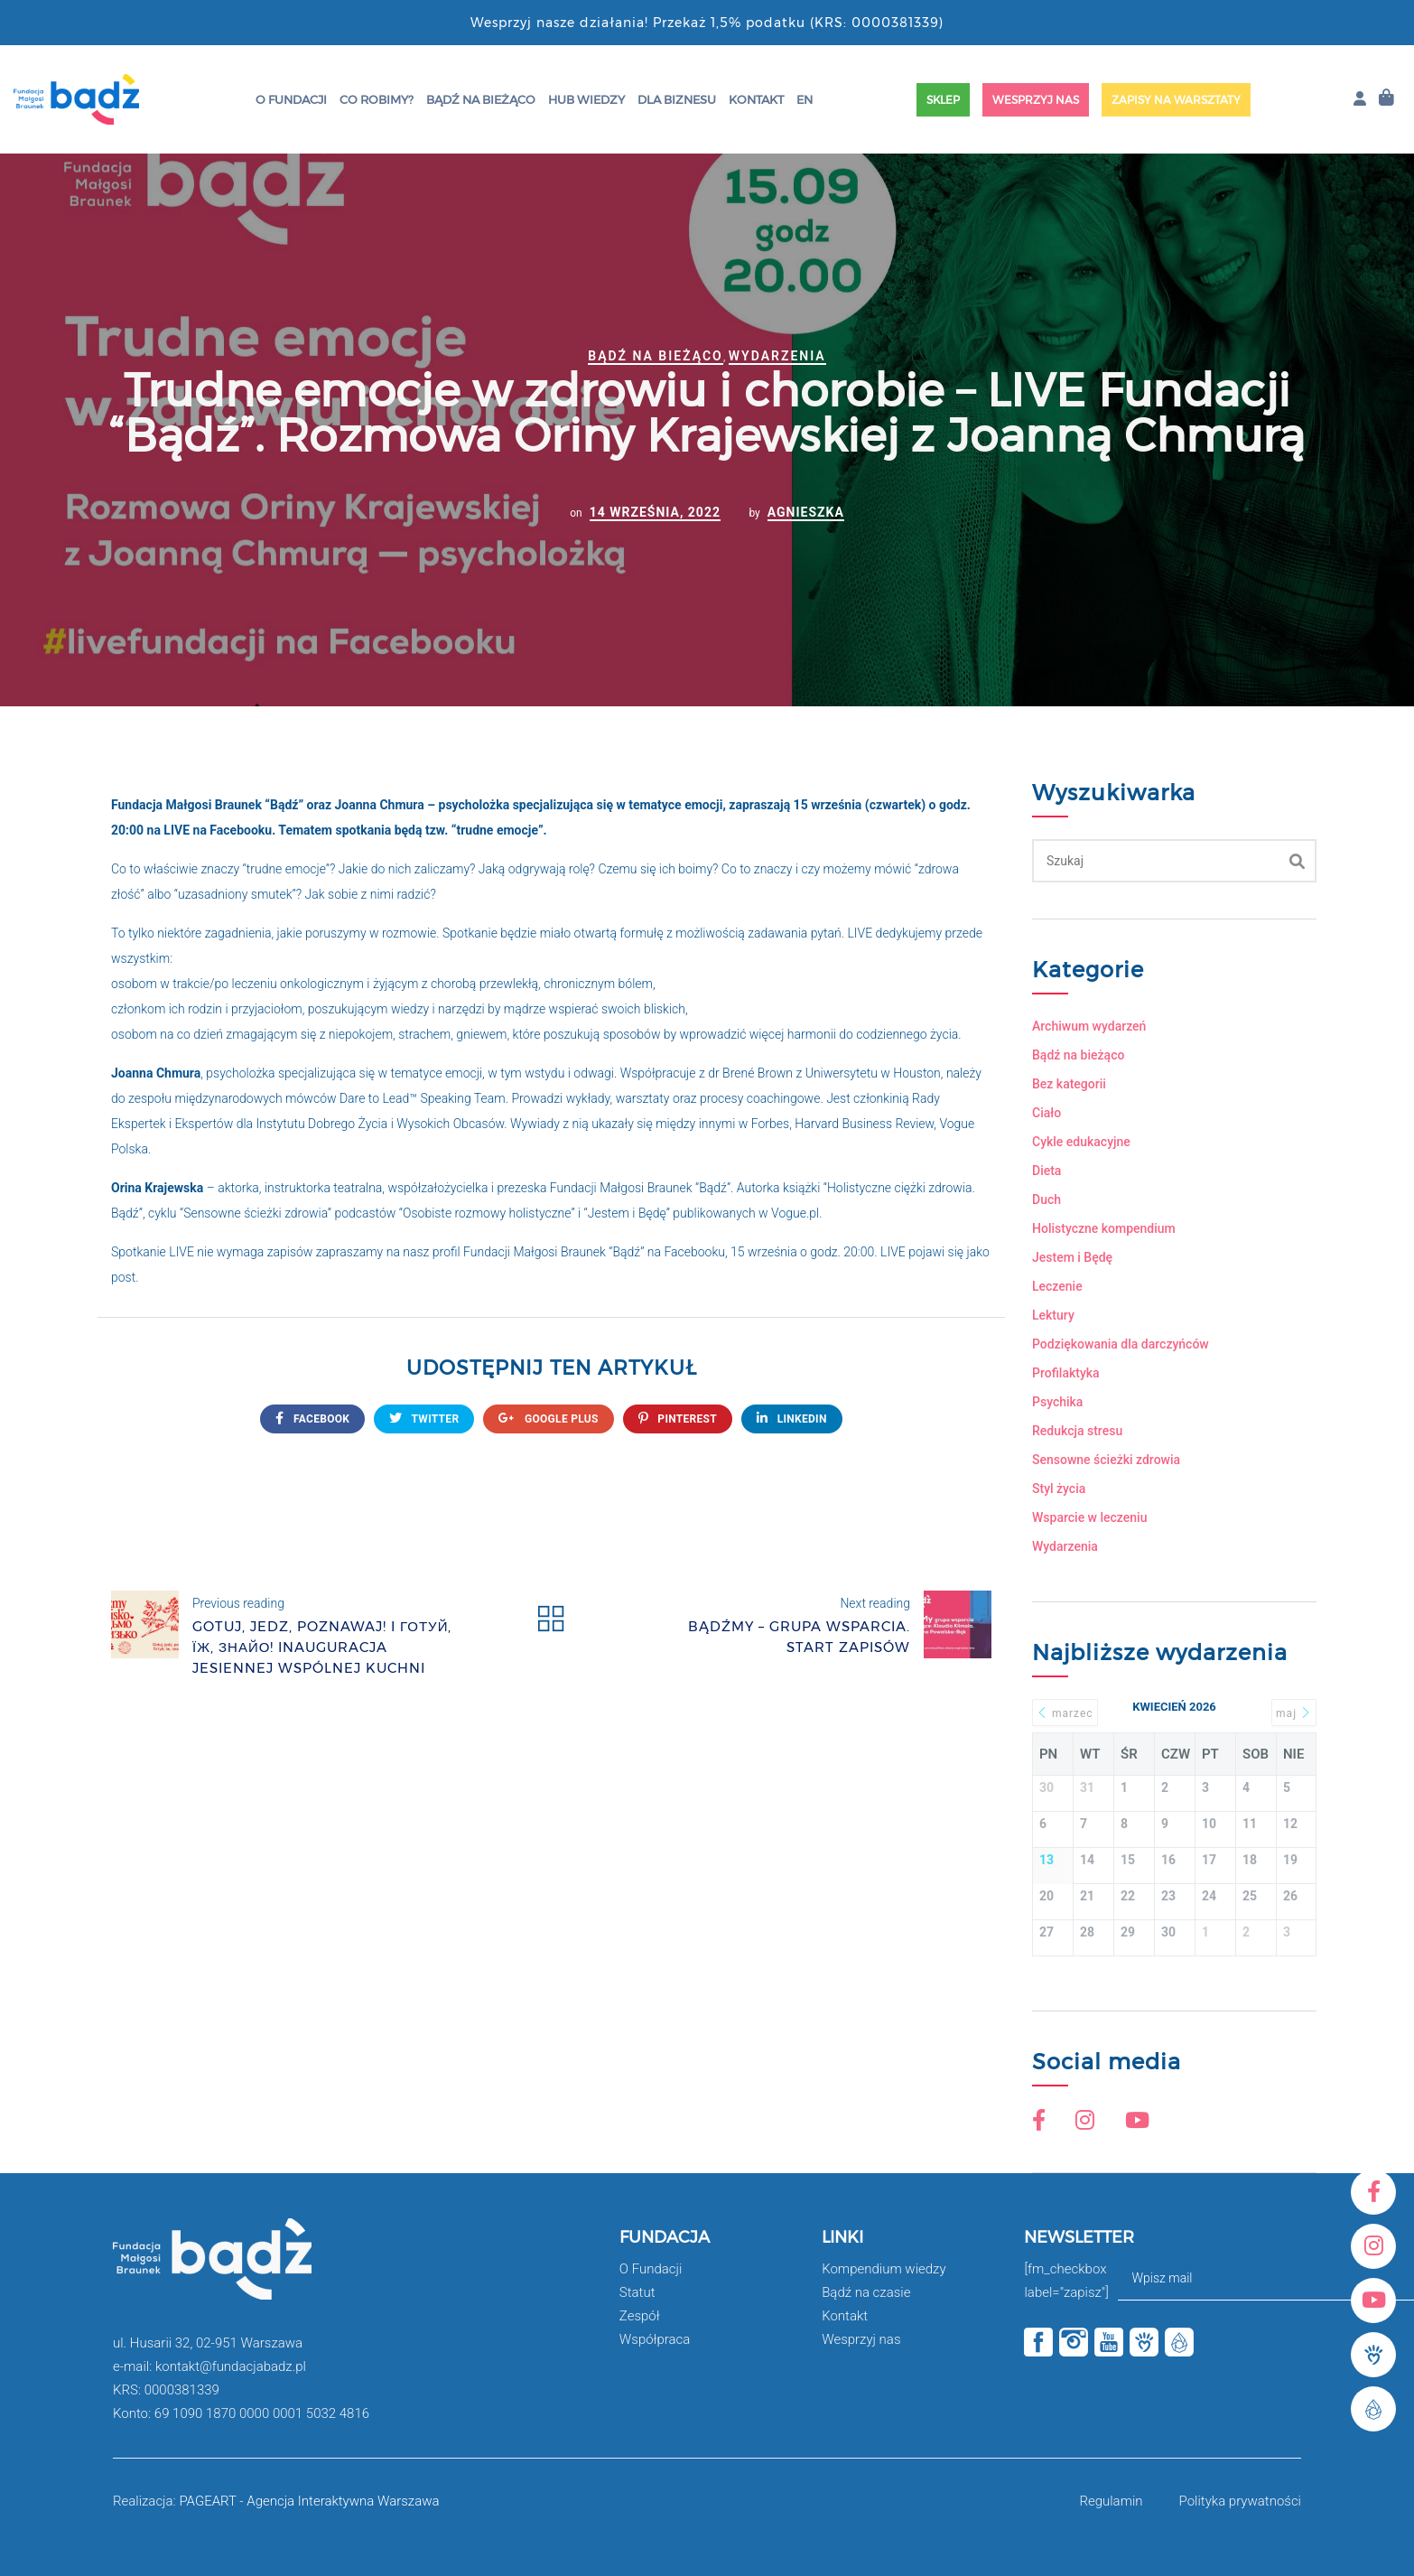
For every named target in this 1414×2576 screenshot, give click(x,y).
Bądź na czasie (866, 2292)
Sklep (943, 100)
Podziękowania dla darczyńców (1120, 1344)
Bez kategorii (1069, 1084)
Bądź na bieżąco (480, 99)
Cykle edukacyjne (1081, 1141)
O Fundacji (291, 99)
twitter (424, 1418)
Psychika (1057, 1402)
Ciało (1046, 1113)
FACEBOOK (312, 1418)
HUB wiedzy (586, 99)
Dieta (1046, 1170)
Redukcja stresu (1077, 1430)
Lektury (1053, 1315)
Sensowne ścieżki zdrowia (1106, 1459)
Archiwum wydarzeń (1089, 1026)
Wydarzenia (777, 356)
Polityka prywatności (1240, 2501)
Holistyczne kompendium (1104, 1228)
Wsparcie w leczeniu (1089, 1517)
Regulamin (1110, 2501)
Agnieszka (805, 512)
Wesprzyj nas (1035, 100)
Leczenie (1057, 1286)
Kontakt (756, 99)
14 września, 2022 (655, 512)
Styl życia (1058, 1488)
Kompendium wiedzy (883, 2269)
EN (804, 99)
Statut (637, 2292)
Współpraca (655, 2339)
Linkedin (792, 1418)
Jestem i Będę (1072, 1257)
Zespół (639, 2316)
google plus (548, 1418)
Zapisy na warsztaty (1176, 100)
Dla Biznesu (676, 99)
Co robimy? (377, 99)
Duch (1046, 1199)
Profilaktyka (1066, 1373)
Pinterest (677, 1418)
